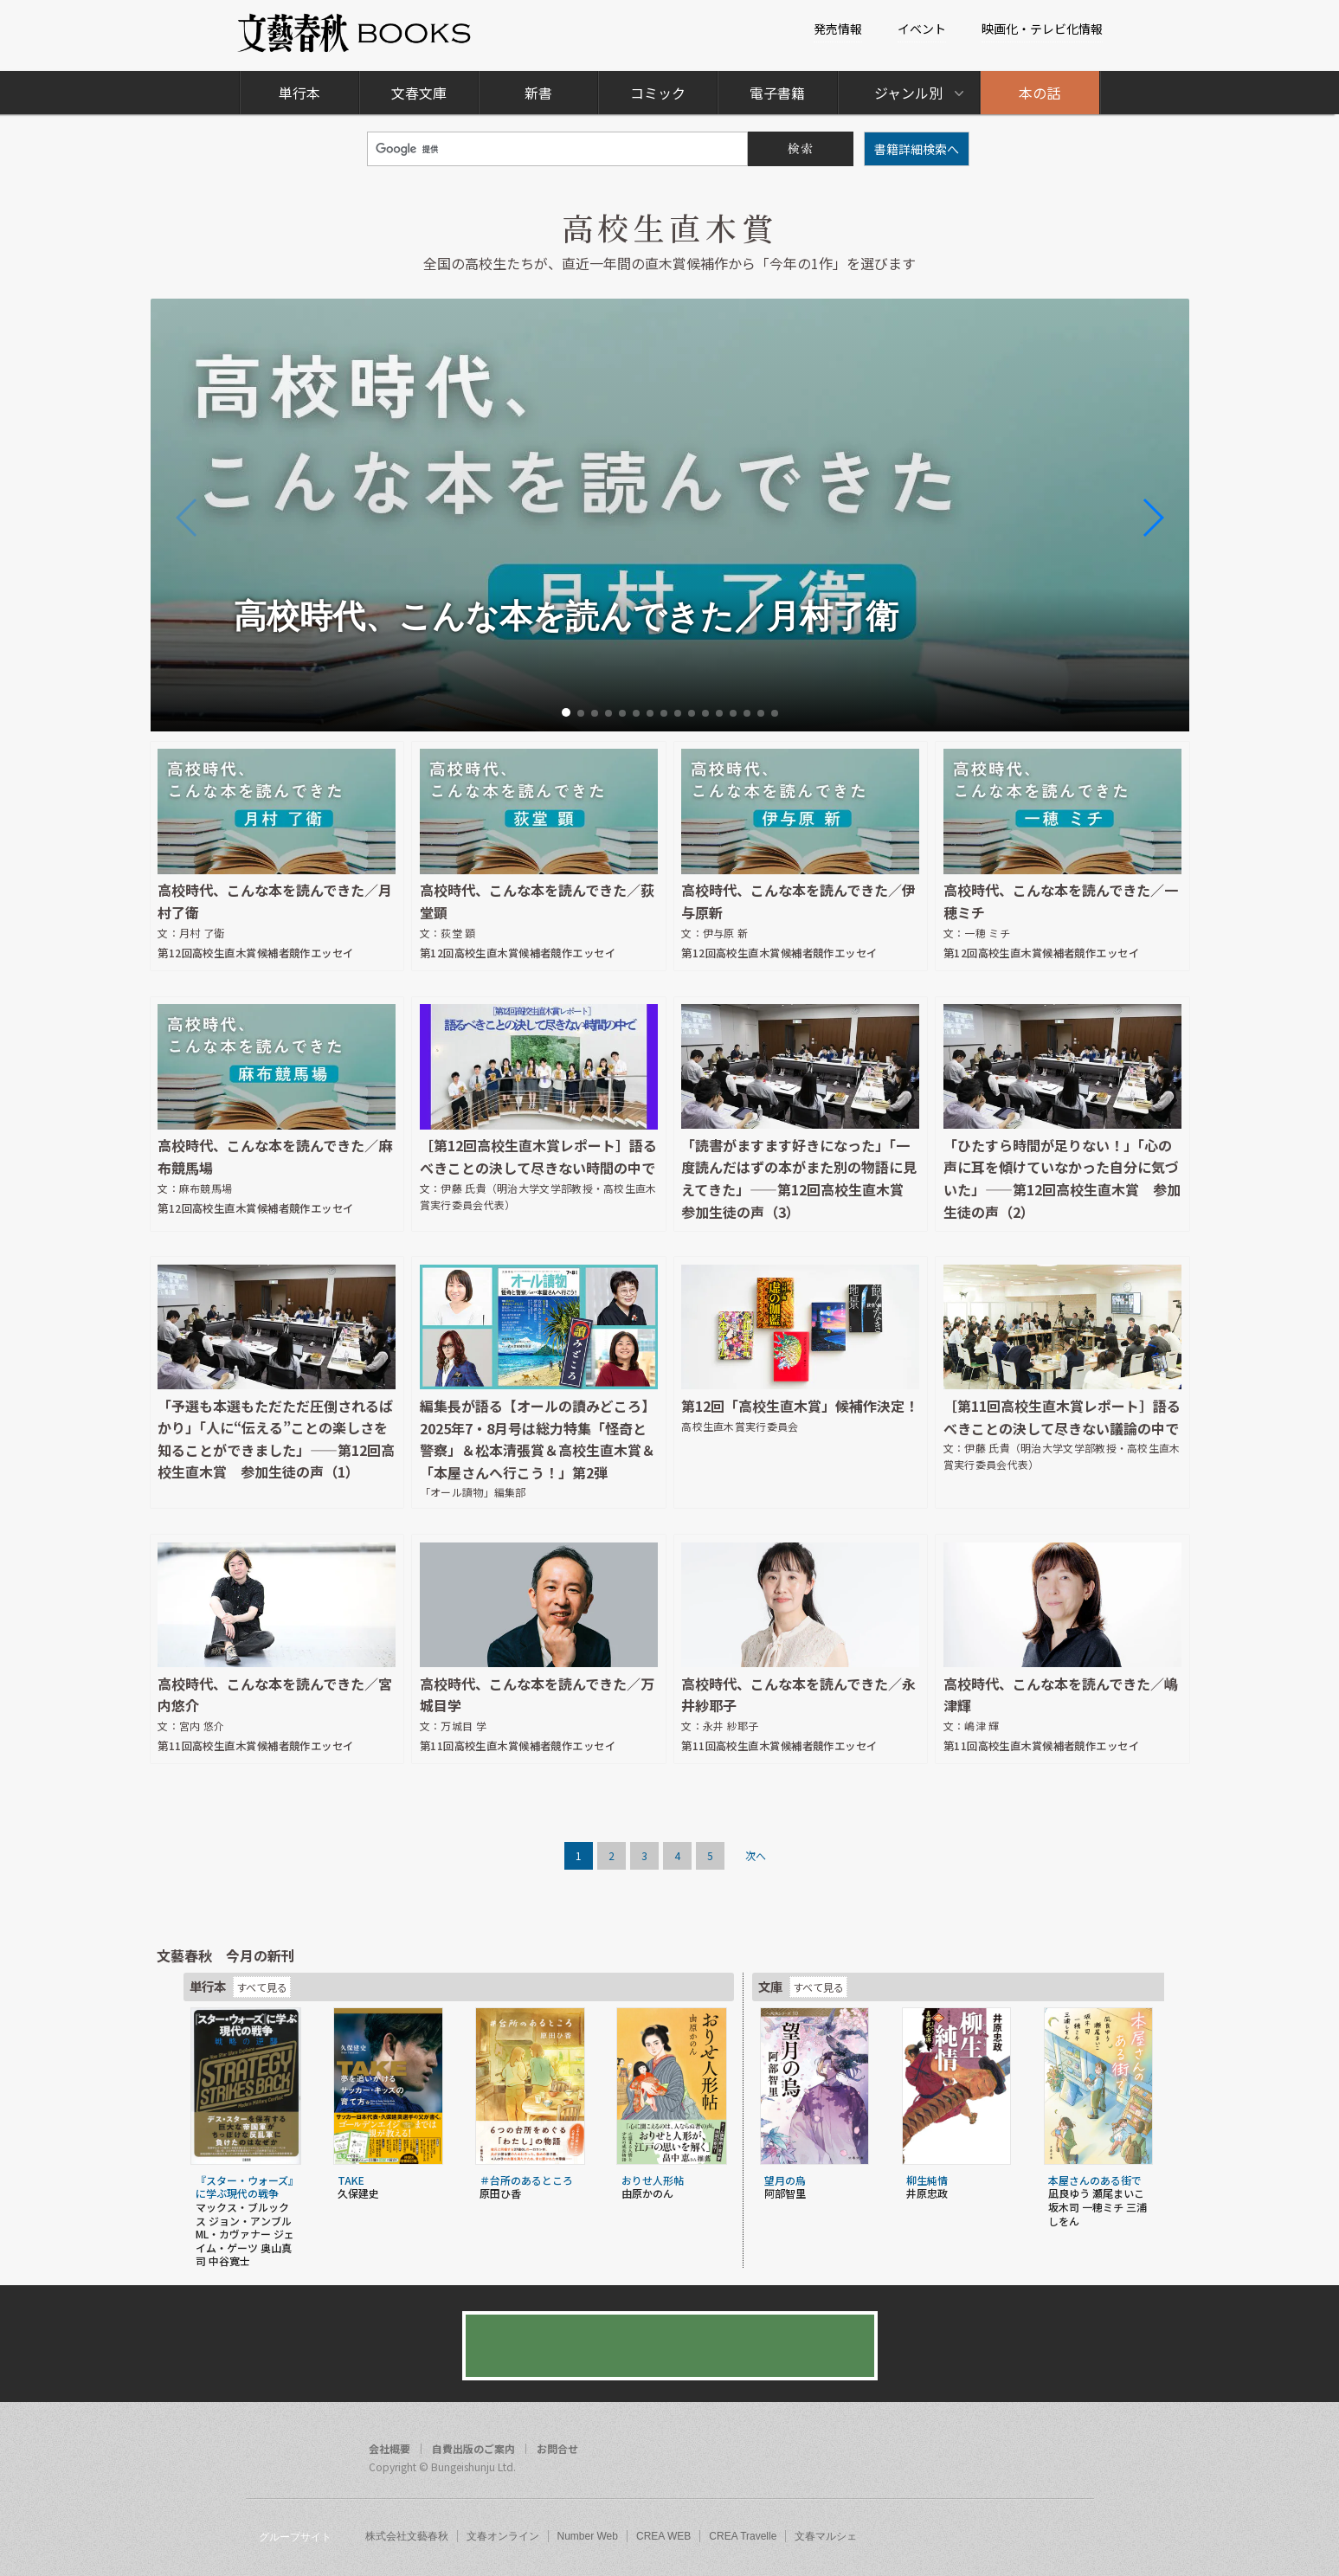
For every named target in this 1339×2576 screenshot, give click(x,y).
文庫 (770, 1986)
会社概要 (389, 2449)
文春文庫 (419, 92)
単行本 (299, 92)
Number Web (587, 2536)
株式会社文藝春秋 (406, 2536)
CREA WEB (663, 2536)
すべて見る (261, 1987)
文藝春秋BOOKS (355, 33)
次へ (755, 1855)
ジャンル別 (908, 92)
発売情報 (838, 28)
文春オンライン (503, 2536)
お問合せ (557, 2449)
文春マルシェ (826, 2536)
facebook (1009, 2451)
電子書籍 (777, 92)
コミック (658, 92)
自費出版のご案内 (473, 2449)
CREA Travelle (742, 2536)
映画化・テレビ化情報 (1042, 28)
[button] (566, 712)
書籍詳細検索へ (916, 149)
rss (1075, 2451)
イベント (922, 28)
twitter (1042, 2451)
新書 (538, 92)
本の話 (1039, 92)
